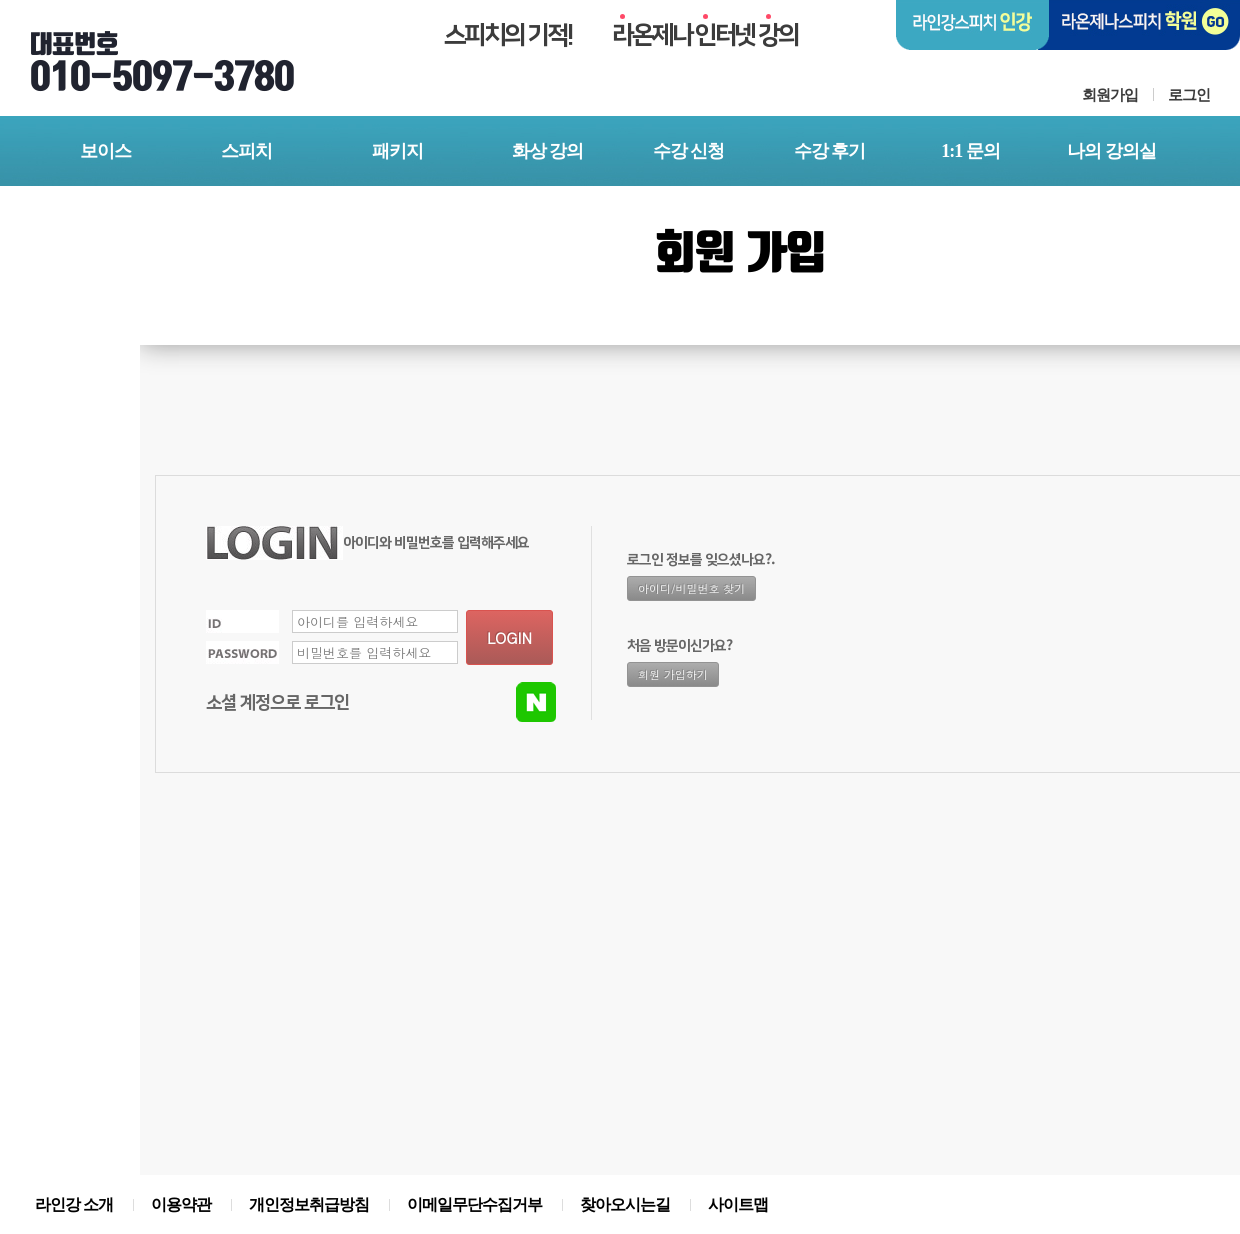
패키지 (397, 151)
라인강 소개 (74, 1204)
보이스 (105, 151)
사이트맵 (738, 1204)
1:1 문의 (970, 151)
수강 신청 (689, 151)
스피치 (246, 151)
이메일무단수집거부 (474, 1204)
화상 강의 (548, 151)
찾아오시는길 (625, 1204)
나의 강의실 (1111, 151)
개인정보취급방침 (309, 1204)
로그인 (1189, 95)
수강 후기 (830, 151)
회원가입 (1110, 95)
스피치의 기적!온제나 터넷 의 (621, 35)
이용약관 (181, 1204)
